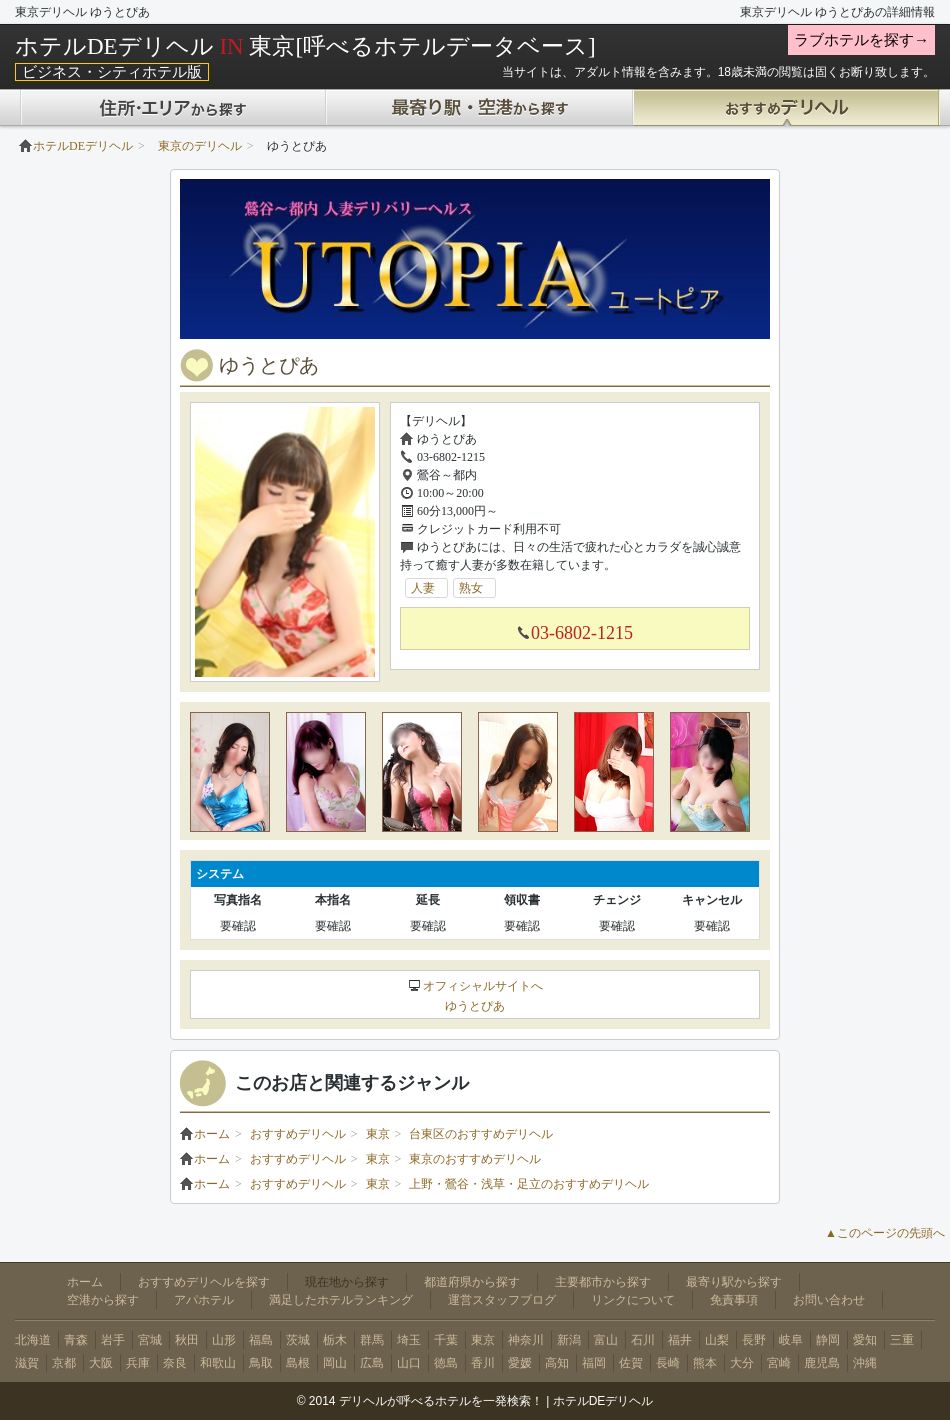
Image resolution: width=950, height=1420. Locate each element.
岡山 (335, 1363)
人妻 (429, 588)
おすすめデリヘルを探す (204, 1282)
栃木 (335, 1340)
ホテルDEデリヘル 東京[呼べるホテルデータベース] (305, 46)
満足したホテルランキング (341, 1300)
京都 (64, 1363)
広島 (372, 1363)
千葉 (446, 1340)
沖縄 (865, 1363)
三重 (902, 1340)
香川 (483, 1363)
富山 (606, 1340)
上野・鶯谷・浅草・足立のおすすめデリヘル (529, 1184)
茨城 (298, 1340)
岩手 (113, 1340)
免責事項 (734, 1300)
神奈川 (526, 1340)
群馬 (372, 1340)
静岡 (828, 1340)
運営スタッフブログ (502, 1300)
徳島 (446, 1363)
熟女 (477, 588)
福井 (680, 1340)
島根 (298, 1363)
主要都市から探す (603, 1282)
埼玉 (409, 1340)
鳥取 (261, 1363)
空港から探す (103, 1300)
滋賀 (27, 1363)
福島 (261, 1340)
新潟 (569, 1340)
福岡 (594, 1363)
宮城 (150, 1340)
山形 (224, 1340)
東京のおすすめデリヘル (475, 1159)
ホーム (205, 1134)
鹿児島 (822, 1363)
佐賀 (631, 1363)
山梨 (717, 1340)
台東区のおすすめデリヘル (481, 1134)
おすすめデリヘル (298, 1134)
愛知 (865, 1340)
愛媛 (520, 1363)
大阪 (101, 1363)
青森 (76, 1340)
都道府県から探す (472, 1282)
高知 (557, 1363)
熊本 (705, 1363)
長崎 (668, 1363)
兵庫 (138, 1363)
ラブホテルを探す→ (861, 40)
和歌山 (218, 1363)
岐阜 (791, 1340)
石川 (643, 1340)
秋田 (187, 1340)
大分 (742, 1363)
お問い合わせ (829, 1300)
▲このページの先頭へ (885, 1233)
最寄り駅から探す (734, 1282)
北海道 (33, 1340)
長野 (754, 1340)
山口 (409, 1363)
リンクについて (633, 1300)
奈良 (175, 1363)
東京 (378, 1134)
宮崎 (779, 1363)
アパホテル (204, 1300)
